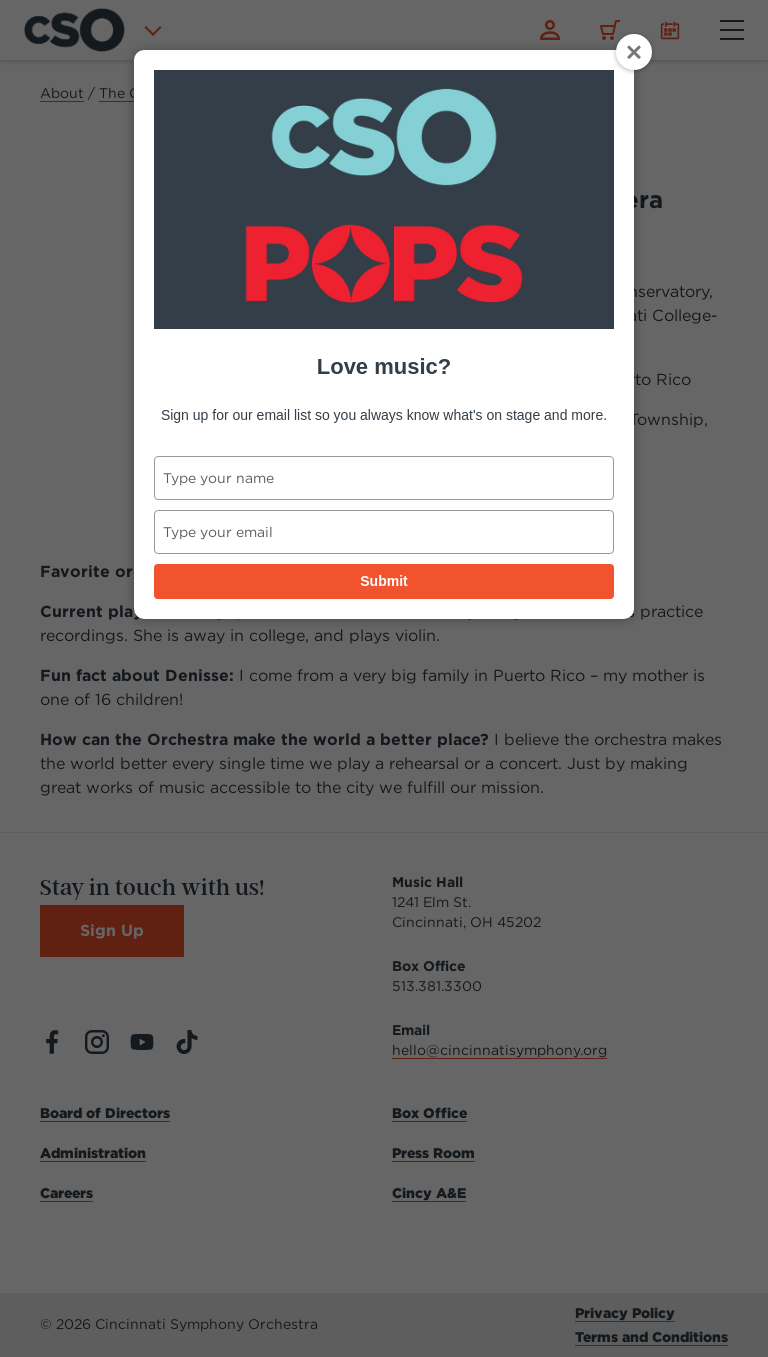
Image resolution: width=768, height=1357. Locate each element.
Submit (383, 581)
